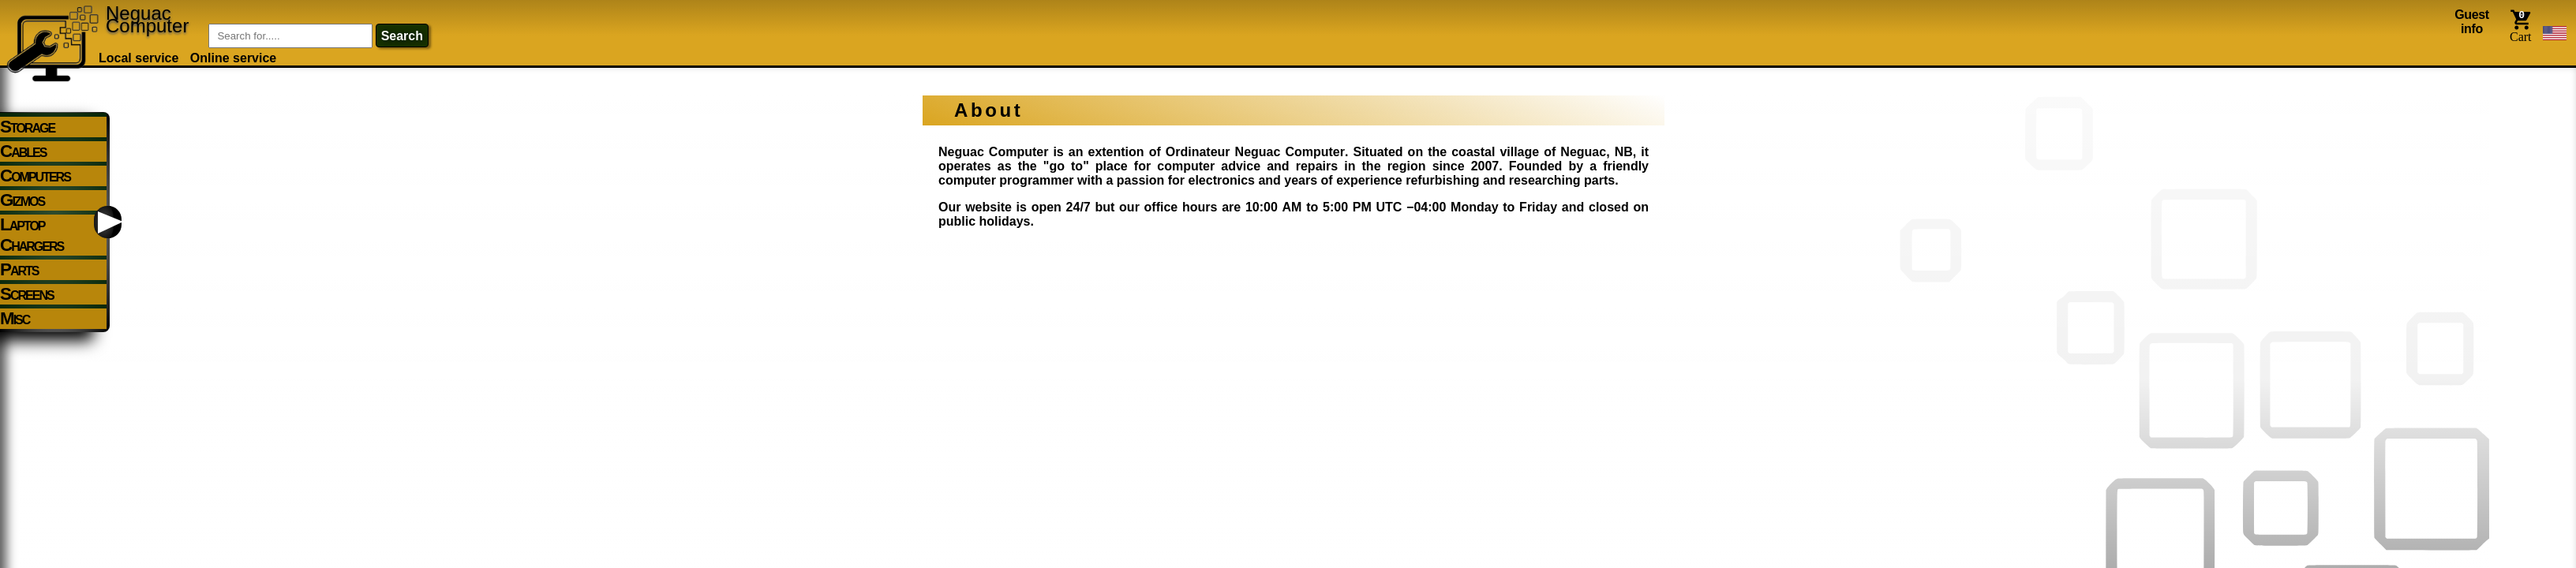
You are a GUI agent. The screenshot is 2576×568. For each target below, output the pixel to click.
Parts (19, 269)
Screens (27, 294)
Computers (35, 175)
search (402, 36)
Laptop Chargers (31, 235)
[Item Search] (290, 36)
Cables (23, 151)
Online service (233, 58)
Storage (27, 126)
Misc (14, 318)
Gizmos (22, 200)
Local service (138, 58)
